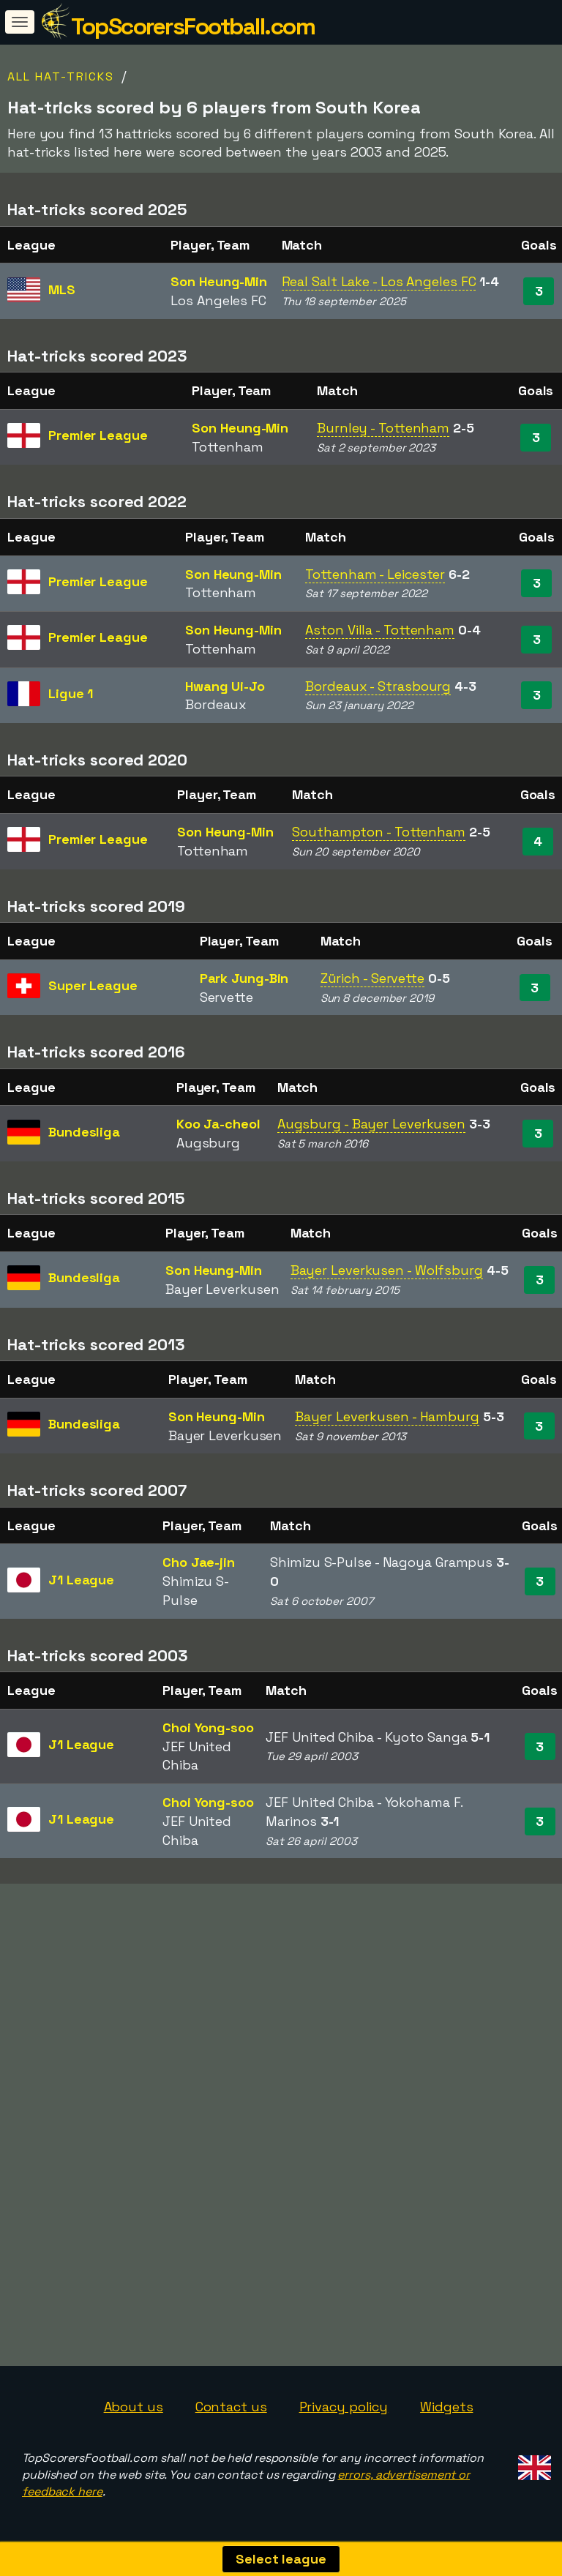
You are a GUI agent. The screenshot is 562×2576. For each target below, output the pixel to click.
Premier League (98, 435)
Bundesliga (84, 1131)
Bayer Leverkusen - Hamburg (387, 1416)
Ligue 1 (70, 693)
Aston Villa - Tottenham (379, 629)
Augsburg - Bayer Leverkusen (371, 1123)
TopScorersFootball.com (193, 26)
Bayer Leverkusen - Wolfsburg (387, 1270)
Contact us (231, 2406)
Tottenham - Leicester (375, 574)
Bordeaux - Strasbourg (378, 686)
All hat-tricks (60, 76)
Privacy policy (344, 2406)
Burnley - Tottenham (383, 427)
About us (133, 2406)
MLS (61, 289)
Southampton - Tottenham (378, 831)
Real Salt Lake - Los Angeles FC (379, 281)
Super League (93, 985)
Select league (281, 2558)
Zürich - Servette (372, 978)
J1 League (81, 1579)
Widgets (446, 2406)
